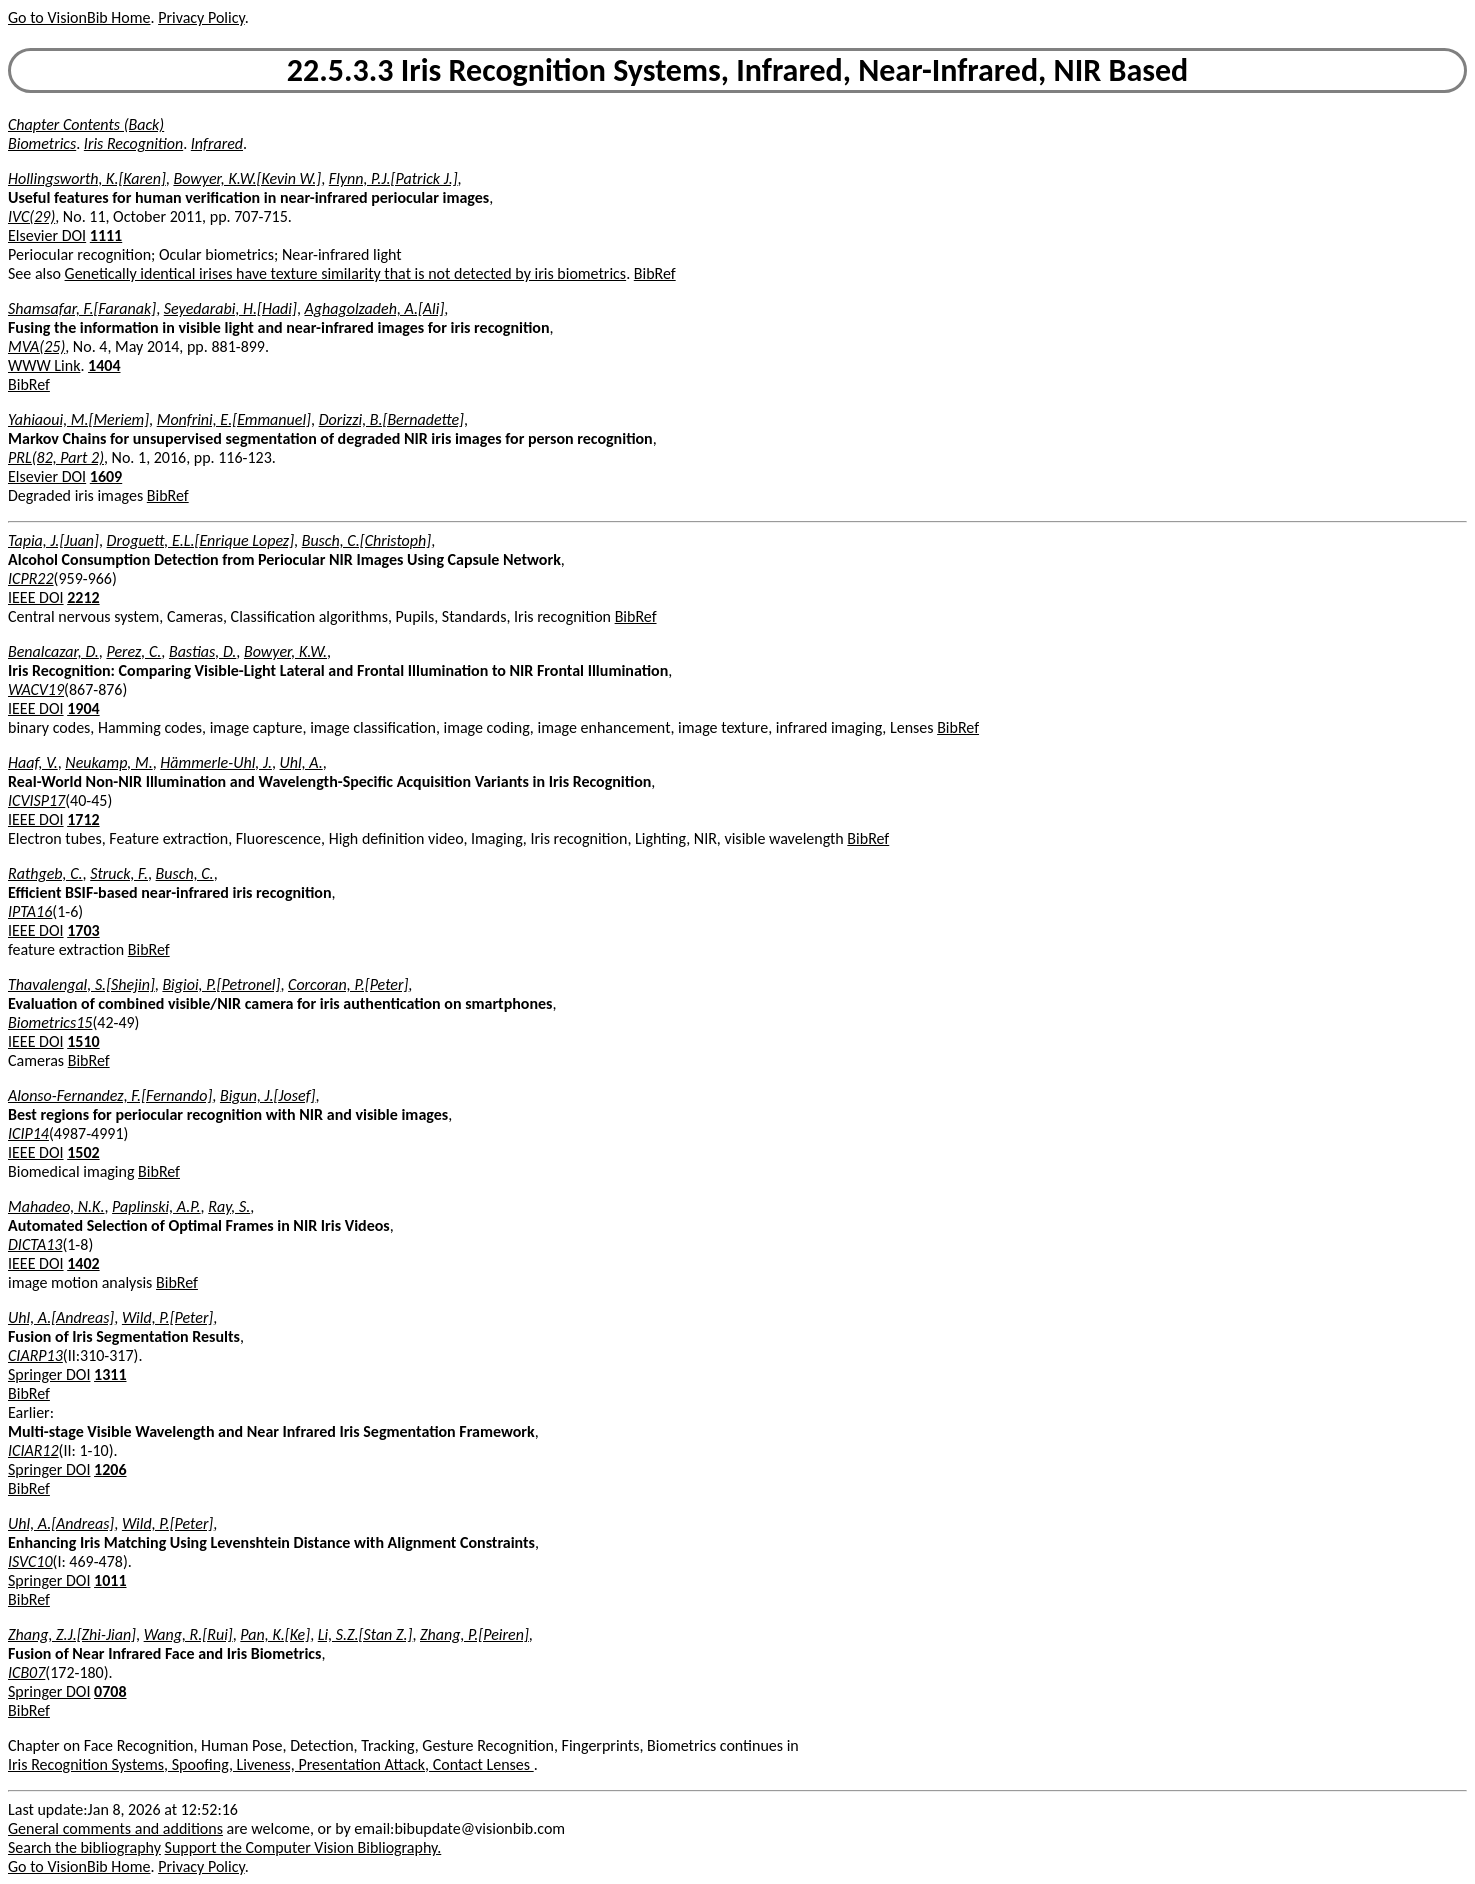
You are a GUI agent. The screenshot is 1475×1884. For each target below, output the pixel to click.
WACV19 (36, 689)
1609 (106, 476)
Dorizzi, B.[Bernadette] (391, 419)
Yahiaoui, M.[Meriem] (78, 419)
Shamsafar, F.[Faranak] (82, 308)
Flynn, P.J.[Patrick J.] (393, 178)
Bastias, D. (202, 651)
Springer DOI (49, 1374)
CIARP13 (35, 1355)
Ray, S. (229, 1206)
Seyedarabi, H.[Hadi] (230, 308)
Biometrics (42, 143)
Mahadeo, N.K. (56, 1206)
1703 (83, 930)
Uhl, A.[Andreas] (61, 1317)
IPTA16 (30, 911)
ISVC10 (30, 1561)
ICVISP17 (36, 800)
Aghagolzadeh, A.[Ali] (375, 308)
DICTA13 (35, 1244)
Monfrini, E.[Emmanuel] (234, 419)
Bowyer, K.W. (285, 651)
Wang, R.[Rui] (188, 1634)
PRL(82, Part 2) (56, 457)
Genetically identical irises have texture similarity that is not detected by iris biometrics (346, 273)
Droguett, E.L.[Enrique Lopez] (200, 540)
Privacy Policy (201, 17)
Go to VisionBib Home (79, 17)
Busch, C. (185, 873)
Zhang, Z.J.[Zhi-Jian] (72, 1634)
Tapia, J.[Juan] (53, 540)
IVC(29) (31, 216)
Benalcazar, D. (53, 651)
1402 (83, 1263)
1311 (110, 1374)
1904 (83, 708)
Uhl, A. (301, 762)
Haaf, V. (33, 762)
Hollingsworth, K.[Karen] (87, 178)
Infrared (217, 143)
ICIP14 (28, 1133)
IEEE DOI (36, 597)
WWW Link (44, 365)
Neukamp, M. (108, 762)
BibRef (655, 273)
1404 (104, 365)
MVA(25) (36, 346)
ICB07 (26, 1672)
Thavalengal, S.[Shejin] (81, 984)
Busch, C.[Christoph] (366, 540)
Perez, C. (133, 651)
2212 (83, 597)
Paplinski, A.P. (156, 1206)
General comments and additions (115, 1828)
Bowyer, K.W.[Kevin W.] (247, 178)
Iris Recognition (133, 143)
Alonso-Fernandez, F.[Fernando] (110, 1095)
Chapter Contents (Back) (86, 124)
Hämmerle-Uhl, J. (216, 762)
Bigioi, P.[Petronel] (221, 984)
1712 (83, 819)
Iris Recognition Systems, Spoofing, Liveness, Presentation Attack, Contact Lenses (271, 1764)
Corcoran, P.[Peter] (348, 984)
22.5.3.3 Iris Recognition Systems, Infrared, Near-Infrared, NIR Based (737, 70)
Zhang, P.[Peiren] (474, 1634)
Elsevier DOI (47, 235)
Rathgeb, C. (45, 873)
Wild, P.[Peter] (167, 1317)
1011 (110, 1580)
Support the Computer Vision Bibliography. (303, 1847)
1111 (106, 235)
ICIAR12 (33, 1450)
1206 (110, 1469)
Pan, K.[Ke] (275, 1634)
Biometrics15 (50, 1022)
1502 (83, 1152)
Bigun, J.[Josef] (268, 1095)
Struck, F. (119, 873)
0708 (110, 1691)
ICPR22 (31, 578)
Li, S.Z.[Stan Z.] (365, 1634)
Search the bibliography (84, 1847)
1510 (83, 1041)
